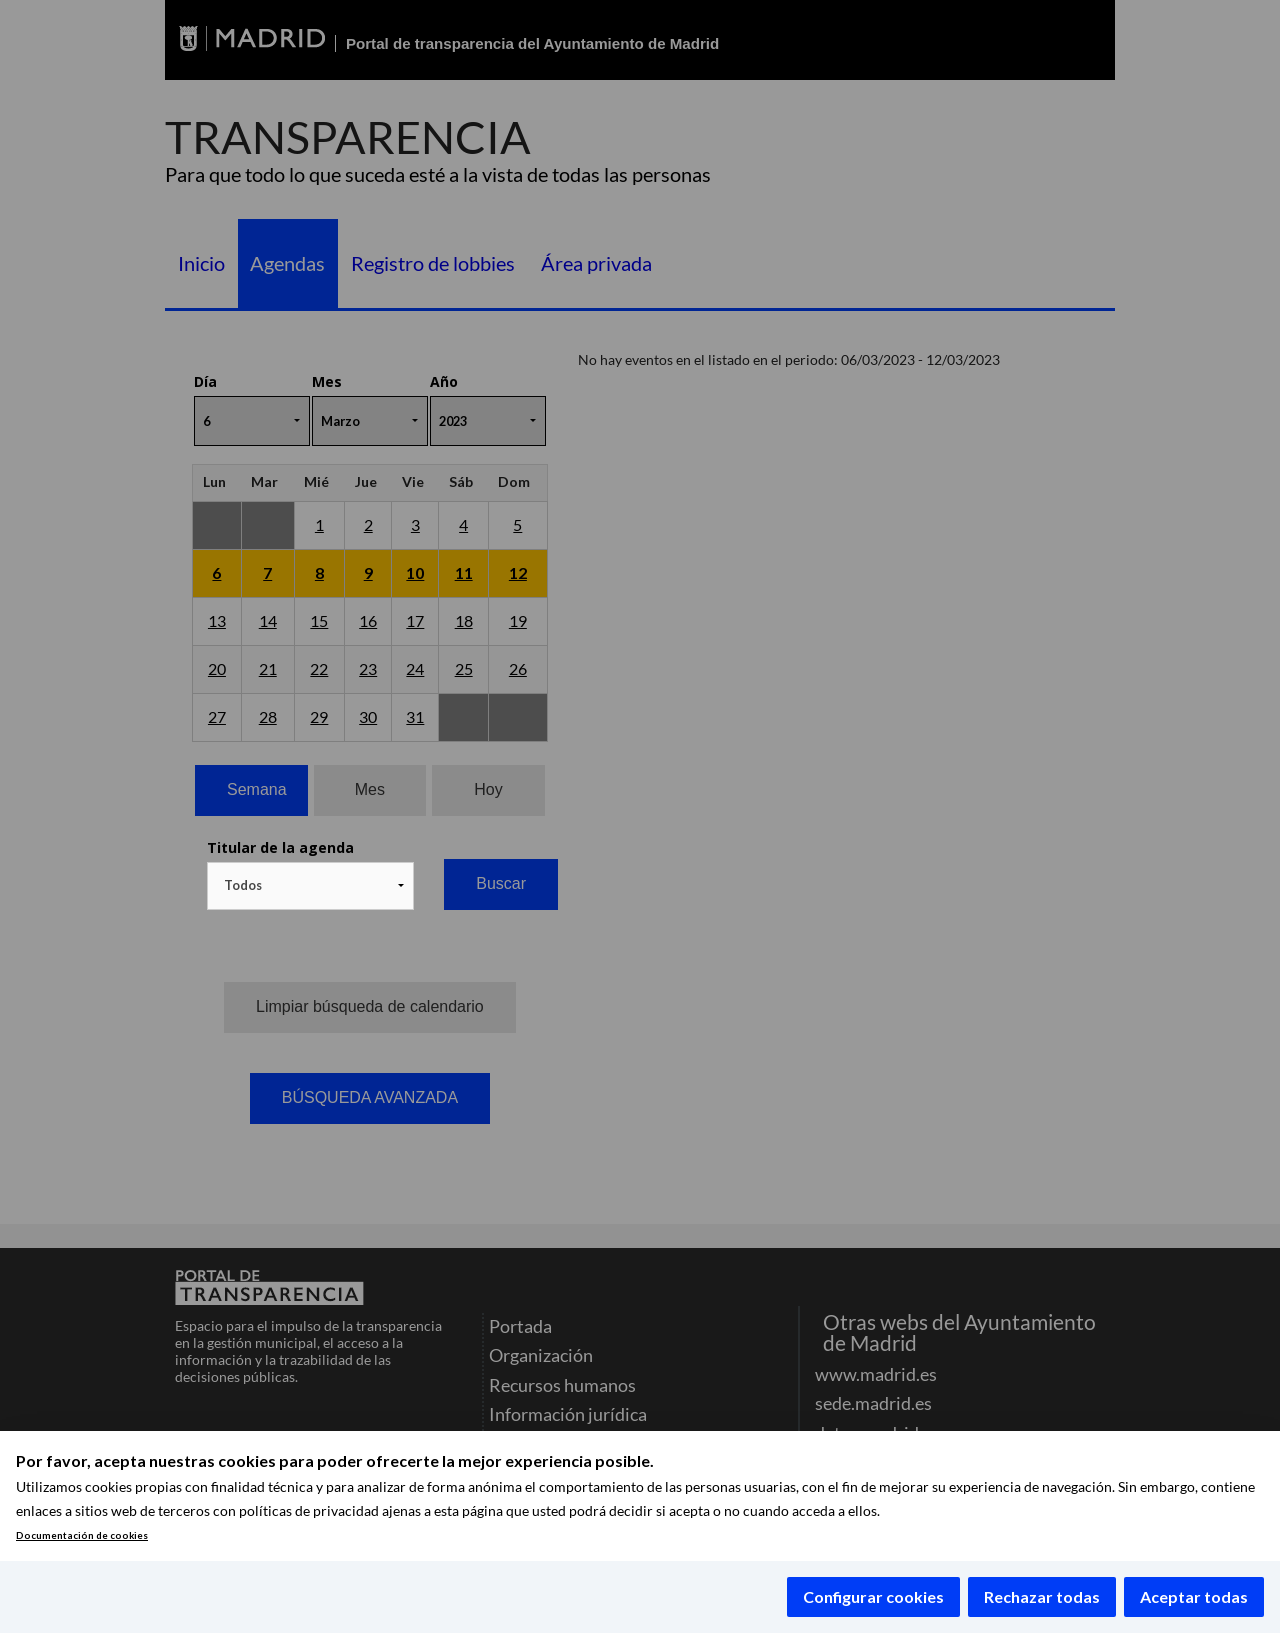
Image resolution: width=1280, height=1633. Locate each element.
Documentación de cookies (82, 1535)
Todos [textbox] (243, 885)
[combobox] (310, 886)
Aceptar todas (1194, 1596)
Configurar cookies (873, 1596)
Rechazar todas (1042, 1596)
